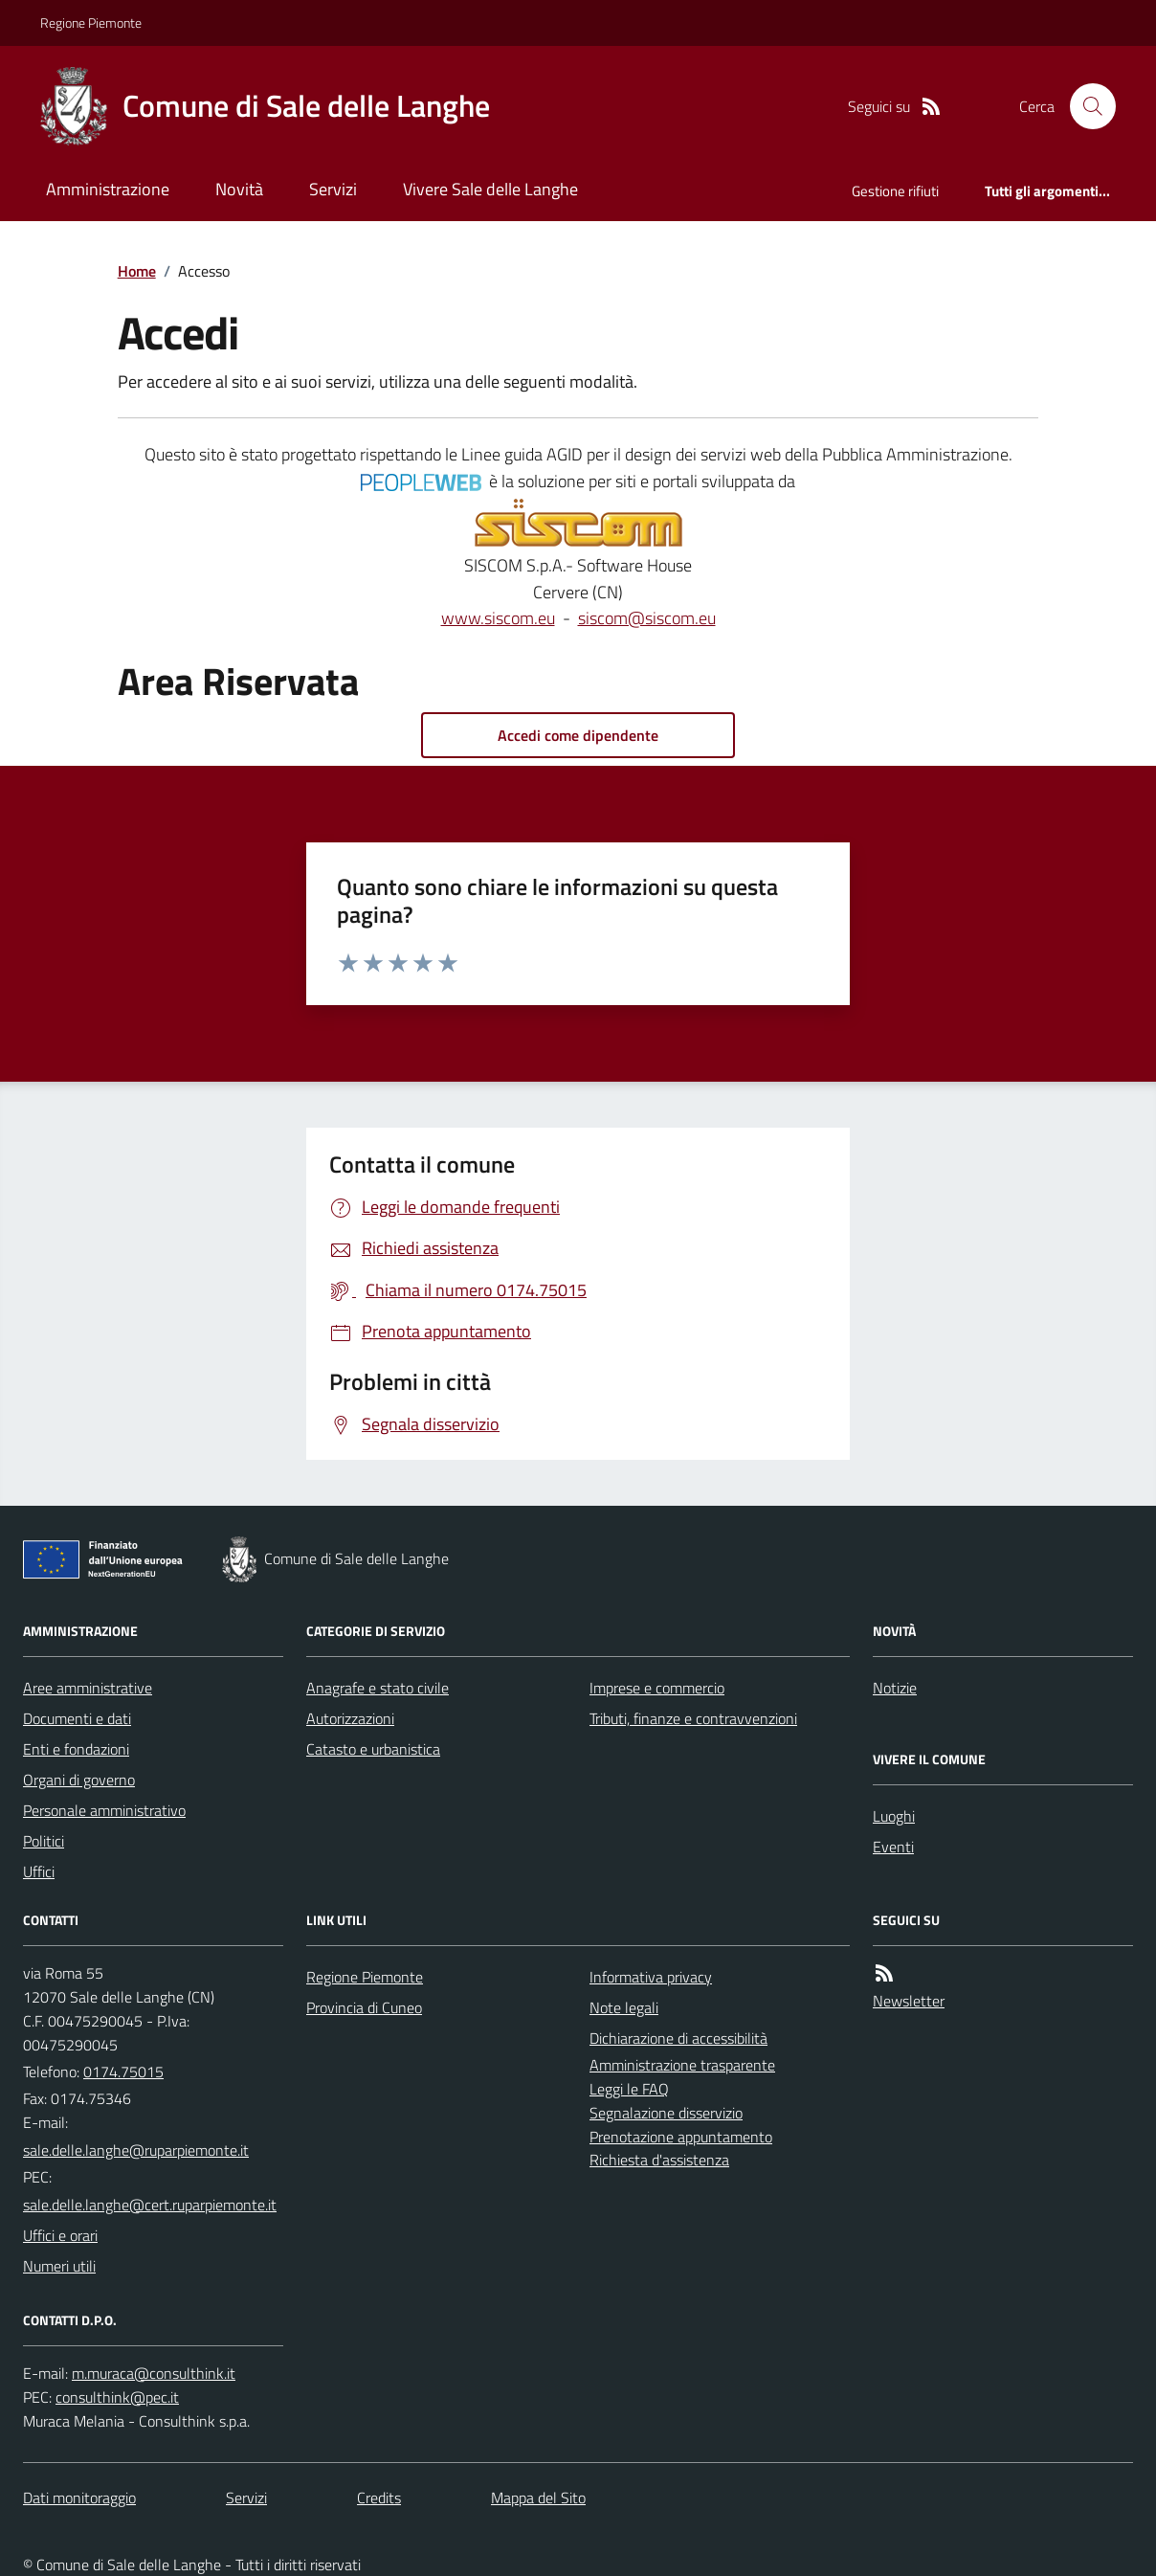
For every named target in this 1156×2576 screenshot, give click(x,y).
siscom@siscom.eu (647, 618)
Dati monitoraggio (79, 2497)
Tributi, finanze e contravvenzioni (693, 1718)
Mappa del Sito (538, 2497)
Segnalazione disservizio (666, 2112)
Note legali (623, 2007)
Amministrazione (107, 189)
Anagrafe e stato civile (377, 1687)
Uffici (39, 1871)
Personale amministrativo (104, 1810)
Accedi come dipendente (578, 735)
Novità (239, 189)
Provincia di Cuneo (364, 2007)
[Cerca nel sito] (1085, 106)
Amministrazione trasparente (682, 2064)
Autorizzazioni (350, 1718)
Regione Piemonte (91, 22)
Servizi (333, 189)
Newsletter (909, 2000)
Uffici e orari (60, 2235)
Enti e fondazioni (76, 1748)
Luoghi (894, 1815)
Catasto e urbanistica (373, 1748)
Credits (379, 2497)
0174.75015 (123, 2071)
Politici (43, 1840)
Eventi (893, 1846)
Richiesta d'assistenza (659, 2159)
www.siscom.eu (498, 618)
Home (137, 270)
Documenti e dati (77, 1718)
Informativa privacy (650, 1976)
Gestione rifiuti (895, 191)
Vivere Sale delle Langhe (490, 189)
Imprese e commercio (656, 1687)
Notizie (895, 1687)
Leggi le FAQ (629, 2088)
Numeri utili (59, 2265)
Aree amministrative (87, 1687)
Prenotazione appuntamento (680, 2136)
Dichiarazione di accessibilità (678, 2038)
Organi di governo (79, 1779)
